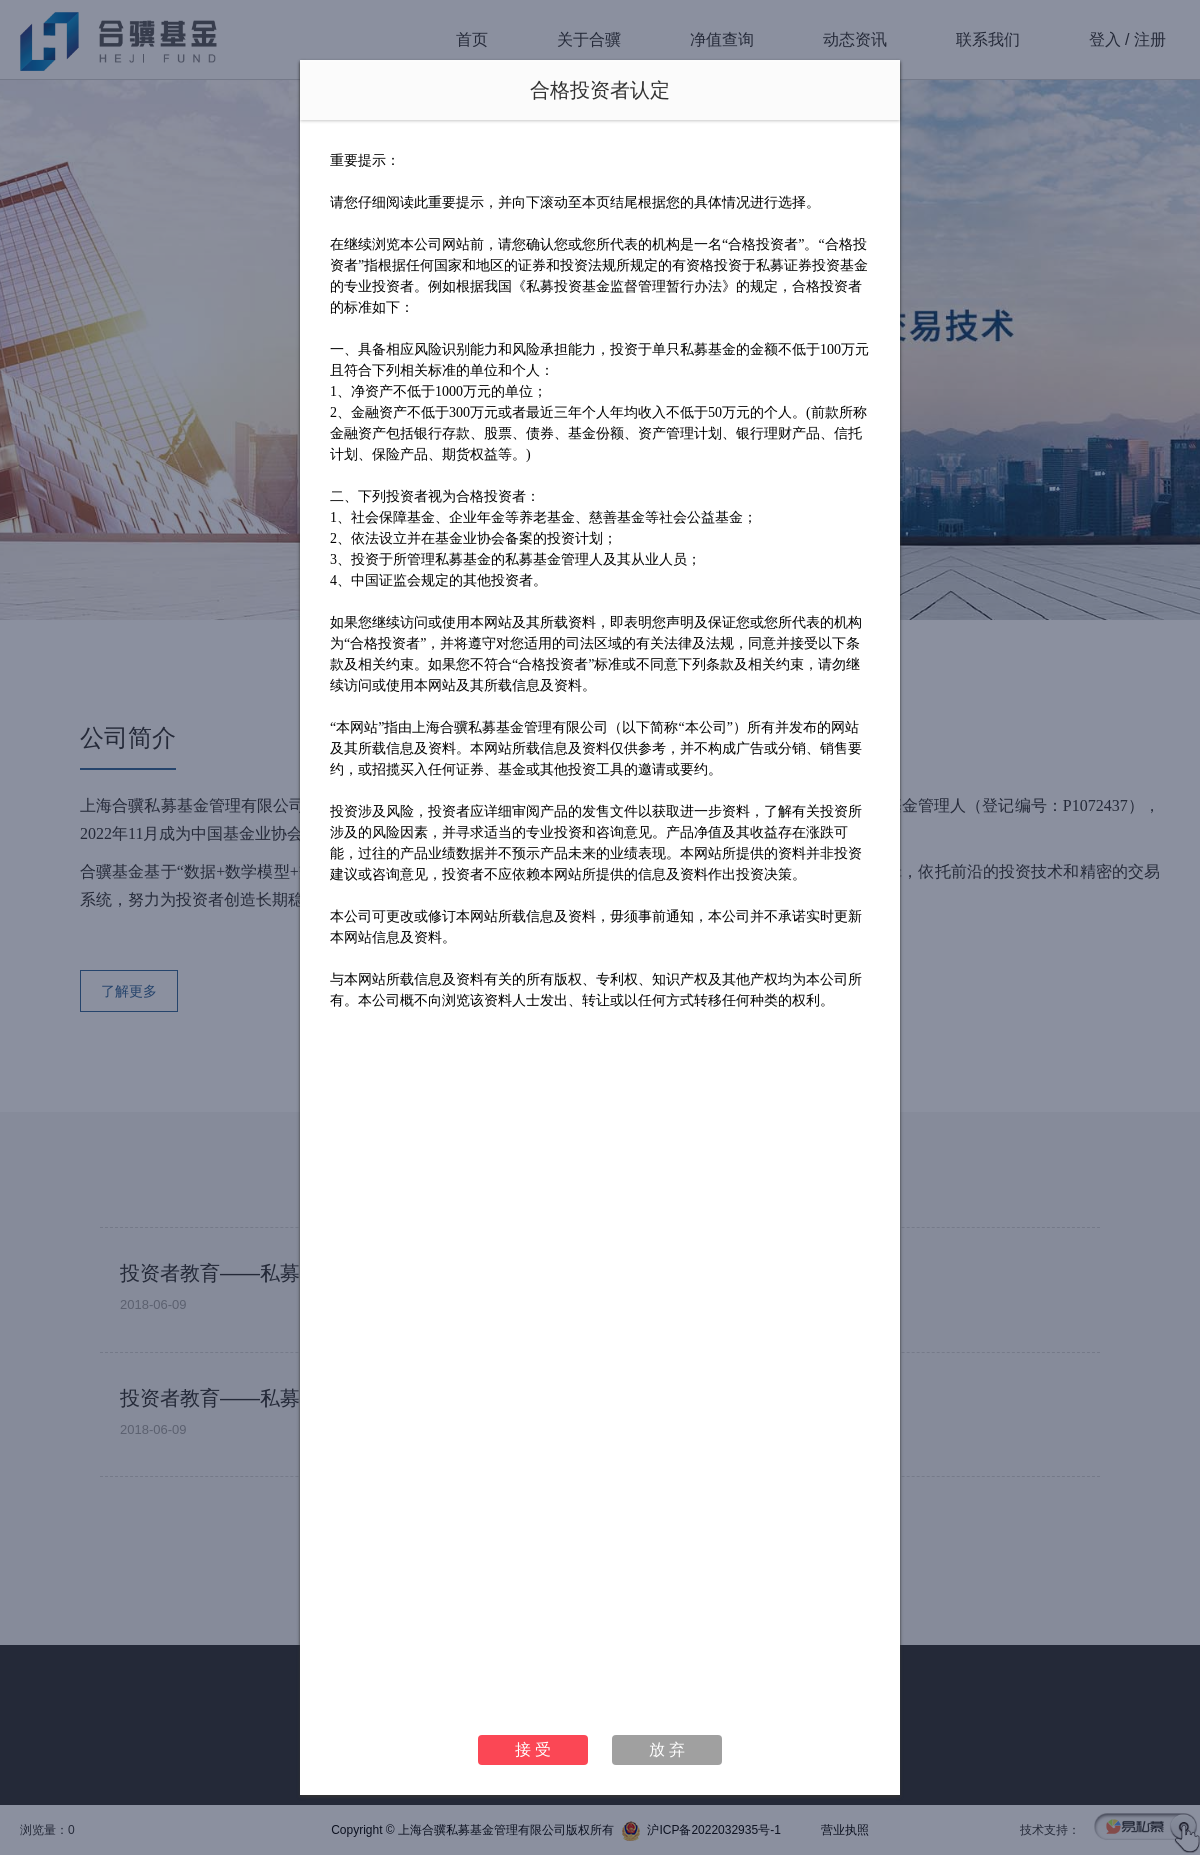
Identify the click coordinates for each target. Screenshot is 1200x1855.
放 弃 (667, 1749)
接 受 (533, 1749)
